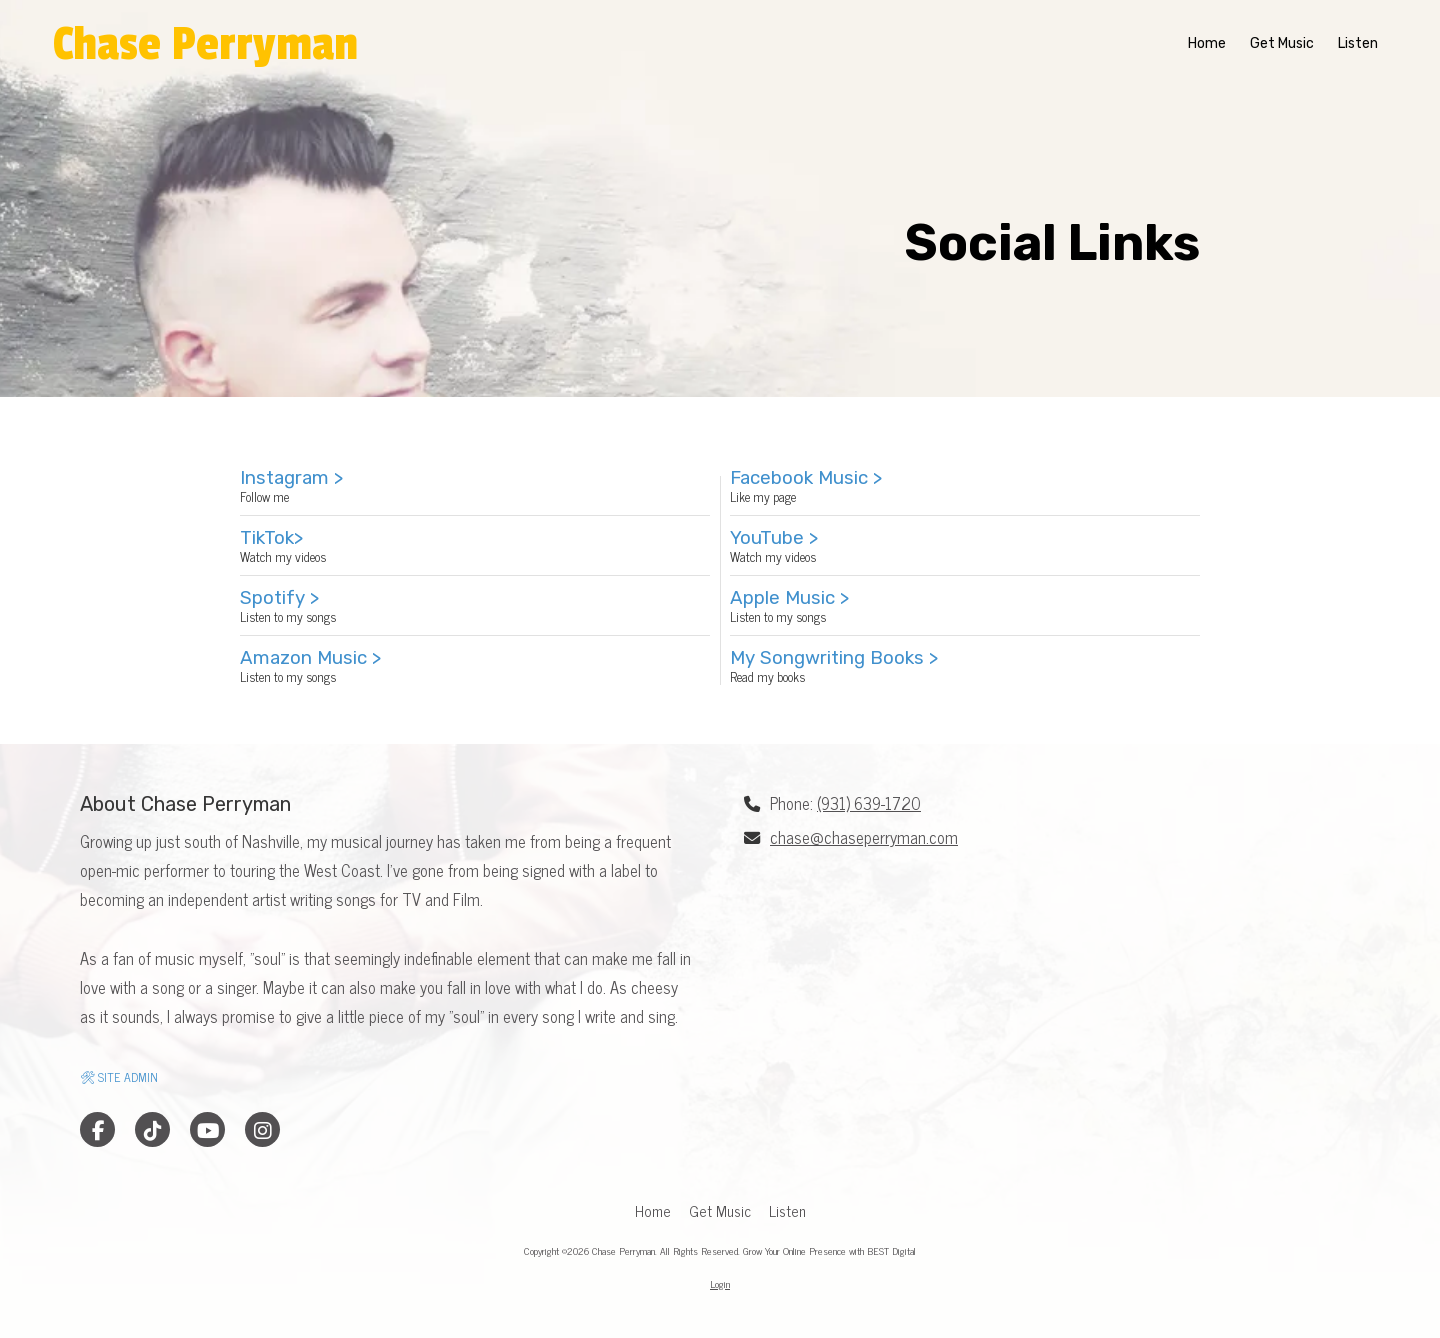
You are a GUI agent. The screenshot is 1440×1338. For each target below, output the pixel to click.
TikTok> (271, 537)
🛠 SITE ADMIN (119, 1077)
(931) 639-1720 (869, 803)
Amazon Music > (310, 657)
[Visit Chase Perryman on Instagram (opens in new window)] (262, 1129)
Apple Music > (789, 597)
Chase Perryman (205, 44)
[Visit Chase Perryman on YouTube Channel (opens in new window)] (207, 1129)
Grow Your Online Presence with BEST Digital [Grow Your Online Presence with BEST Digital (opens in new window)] (829, 1250)
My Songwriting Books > (834, 657)
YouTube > (774, 537)
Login (720, 1283)
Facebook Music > (806, 477)
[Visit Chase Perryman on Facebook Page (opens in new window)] (97, 1129)
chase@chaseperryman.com (864, 837)
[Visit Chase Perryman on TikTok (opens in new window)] (152, 1129)
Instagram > (291, 477)
